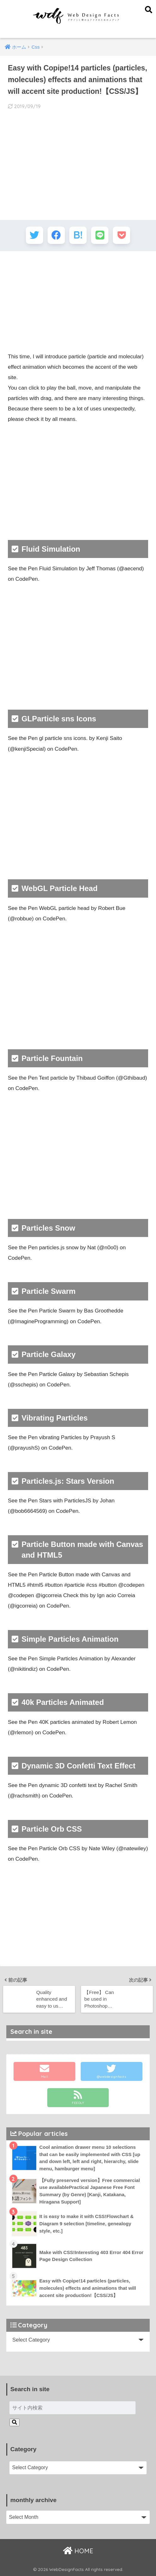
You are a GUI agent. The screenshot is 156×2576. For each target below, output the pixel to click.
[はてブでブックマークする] (78, 235)
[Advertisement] (78, 302)
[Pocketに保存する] (121, 235)
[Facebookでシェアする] (56, 235)
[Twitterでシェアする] (34, 235)
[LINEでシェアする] (99, 235)
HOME (78, 2551)
